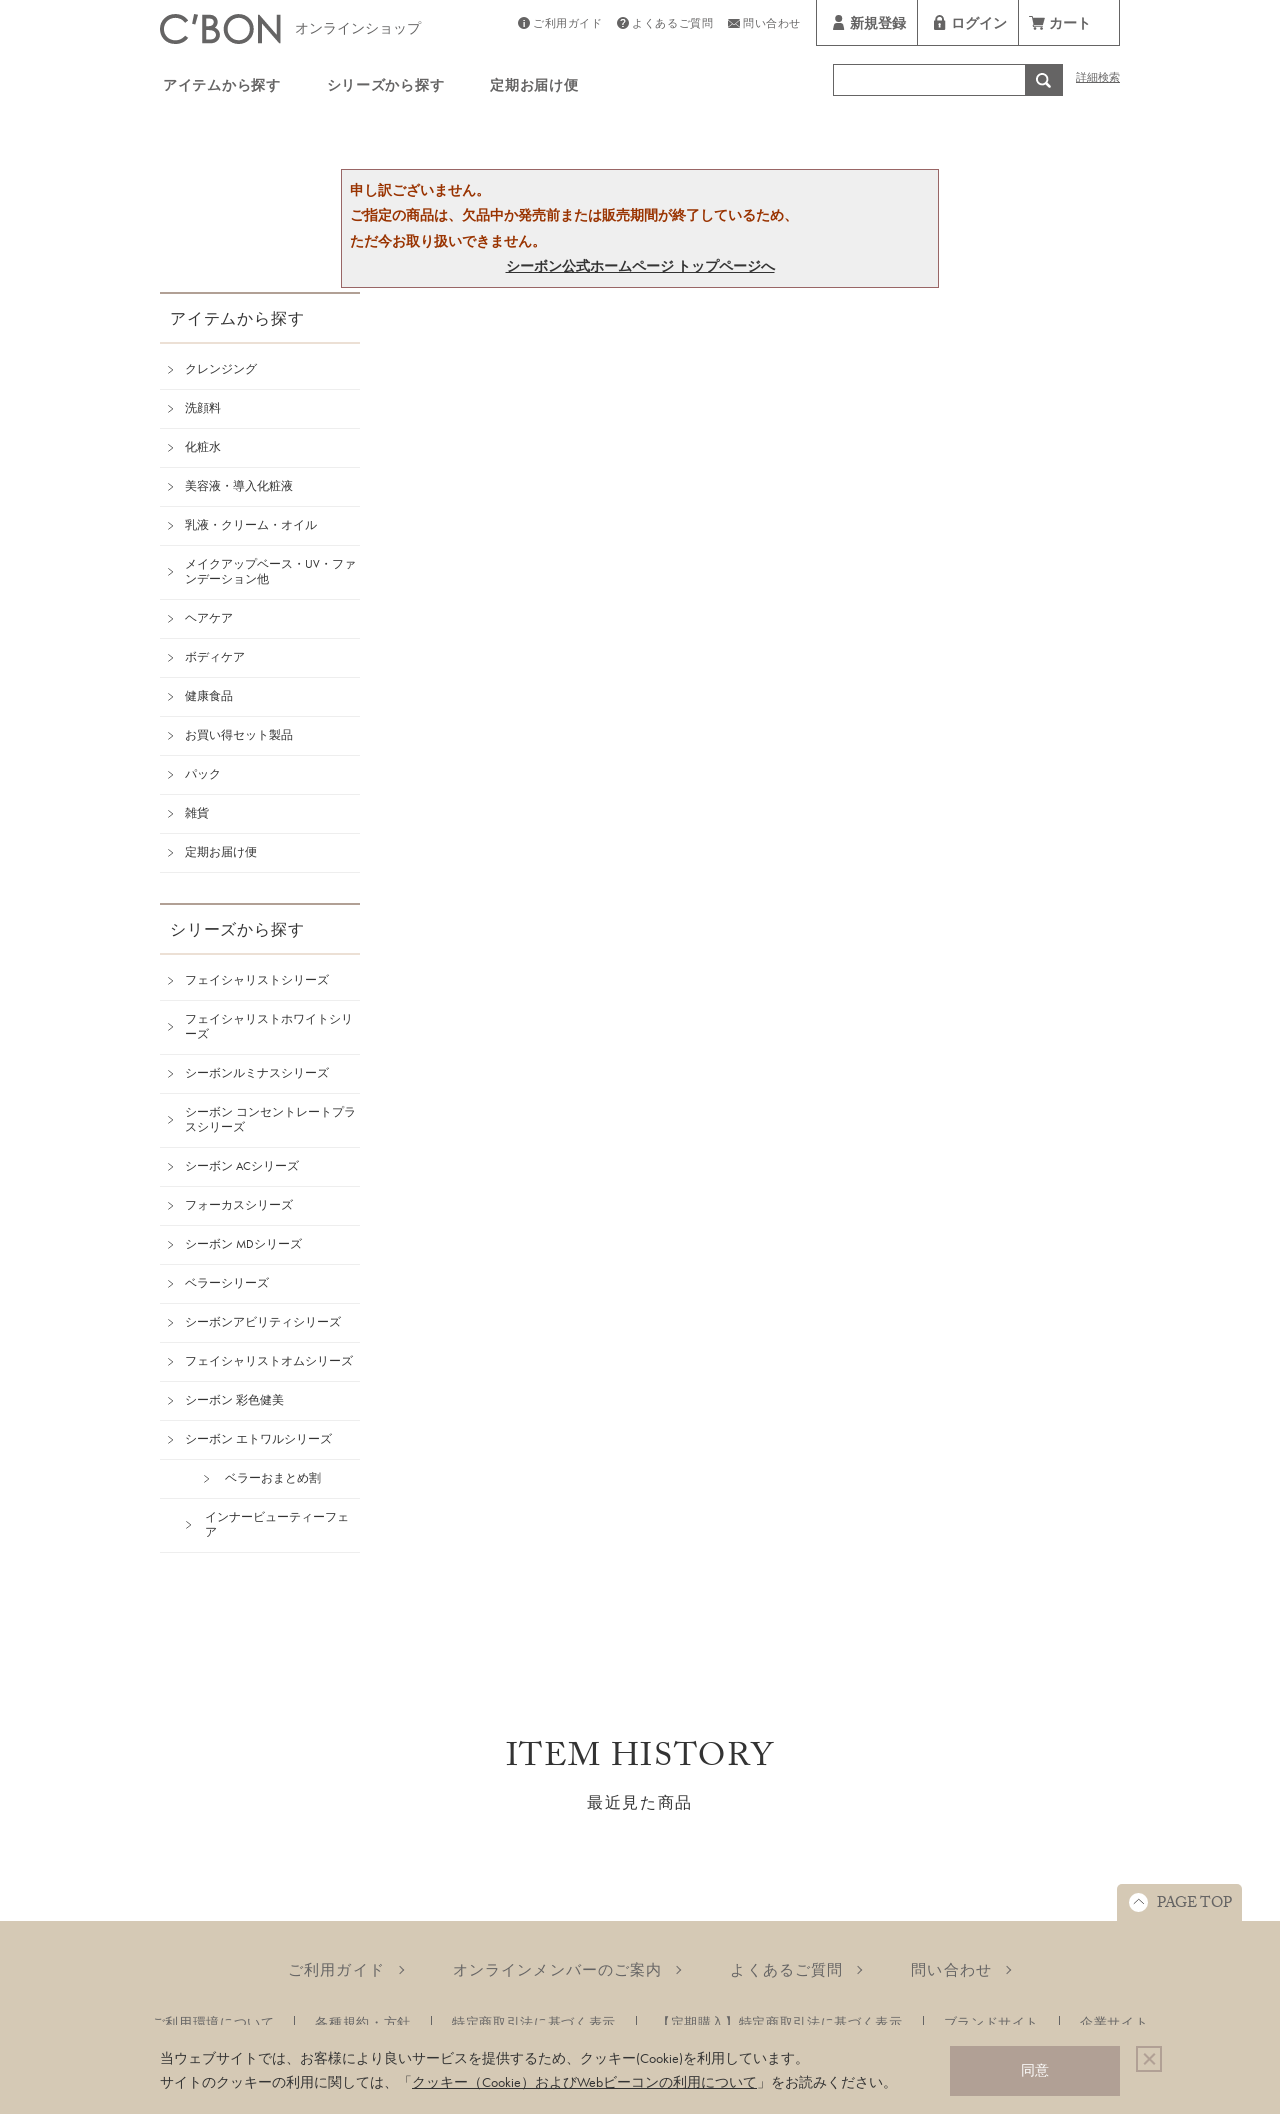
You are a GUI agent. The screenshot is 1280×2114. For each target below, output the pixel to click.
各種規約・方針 (363, 2022)
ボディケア (215, 657)
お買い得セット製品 (239, 735)
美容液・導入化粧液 (239, 486)
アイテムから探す (222, 88)
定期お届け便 (534, 88)
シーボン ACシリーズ (242, 1166)
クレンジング (221, 369)
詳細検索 (1098, 79)
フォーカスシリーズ (239, 1205)
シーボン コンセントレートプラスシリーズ (270, 1119)
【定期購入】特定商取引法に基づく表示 (780, 2022)
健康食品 (209, 696)
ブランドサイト (992, 2022)
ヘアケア (209, 618)
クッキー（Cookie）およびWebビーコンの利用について (584, 2082)
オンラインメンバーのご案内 (558, 1970)
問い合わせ (772, 25)
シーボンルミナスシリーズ (257, 1073)
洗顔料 (203, 408)
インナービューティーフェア (277, 1524)
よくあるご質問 (672, 25)
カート (1070, 26)
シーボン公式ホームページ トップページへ (640, 266)
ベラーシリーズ (227, 1283)
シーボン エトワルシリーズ (258, 1439)
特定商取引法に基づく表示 (534, 2022)
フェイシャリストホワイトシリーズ (269, 1026)
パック (203, 774)
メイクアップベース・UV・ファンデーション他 (270, 571)
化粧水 (203, 447)
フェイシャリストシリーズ (257, 980)
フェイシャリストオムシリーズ (269, 1361)
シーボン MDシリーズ (243, 1244)
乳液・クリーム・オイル (251, 525)
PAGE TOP (1194, 1905)
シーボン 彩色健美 (234, 1400)
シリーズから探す (386, 88)
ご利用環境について (213, 2022)
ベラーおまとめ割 (273, 1478)
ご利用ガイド (567, 25)
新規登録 (878, 26)
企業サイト (1114, 2022)
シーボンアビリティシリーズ (263, 1322)
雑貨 (197, 813)
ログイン (979, 26)
